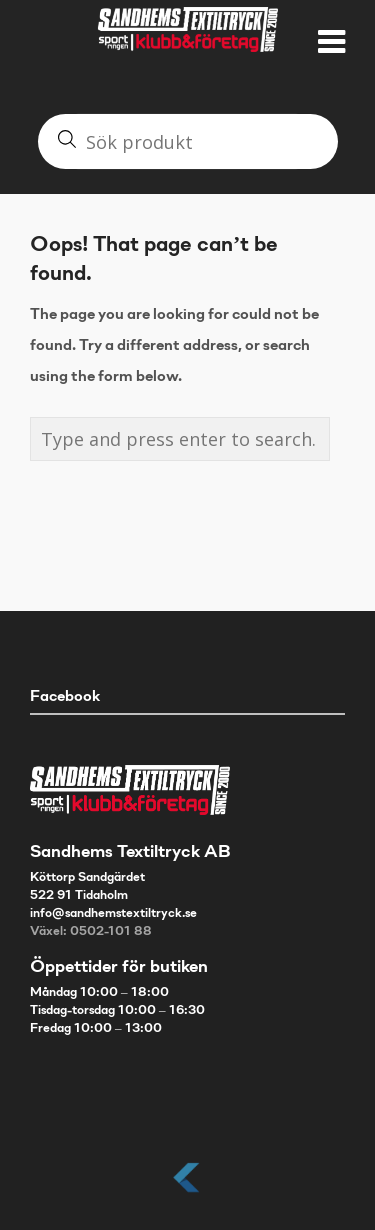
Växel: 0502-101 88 (91, 932)
